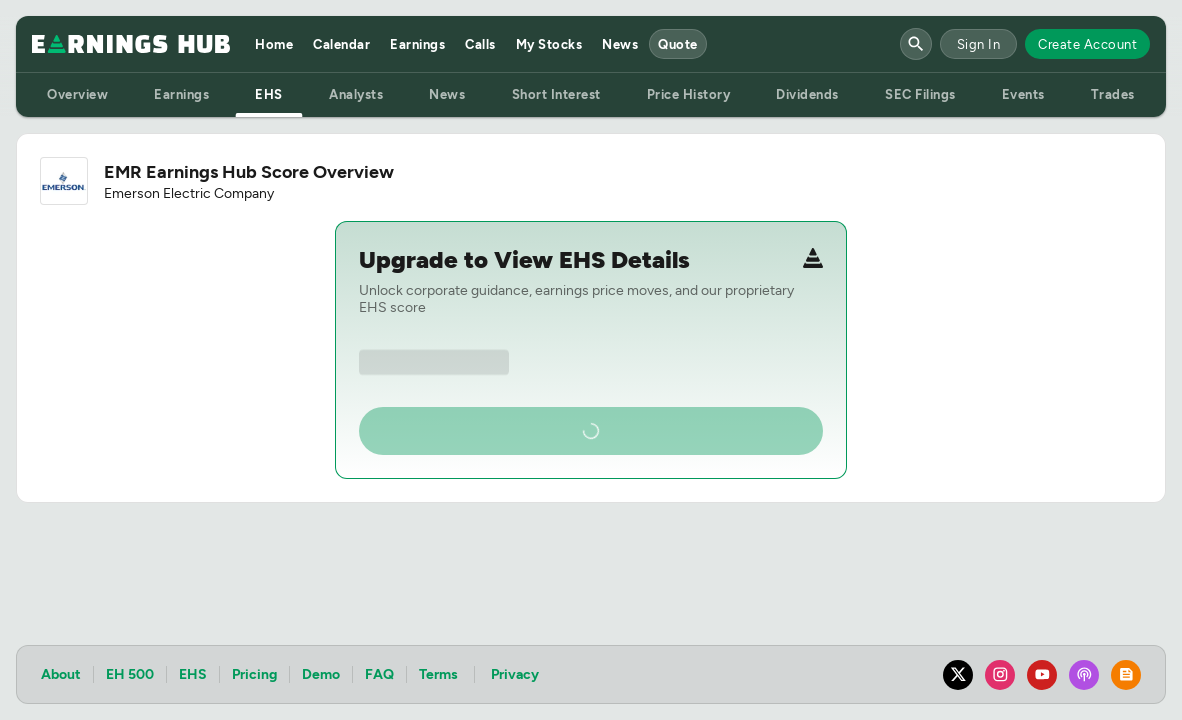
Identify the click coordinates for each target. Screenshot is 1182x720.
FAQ (379, 674)
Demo (321, 674)
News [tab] (447, 94)
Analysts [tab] (356, 94)
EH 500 (130, 674)
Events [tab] (1023, 94)
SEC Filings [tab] (920, 94)
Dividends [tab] (807, 94)
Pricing (254, 674)
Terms (438, 674)
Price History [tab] (689, 94)
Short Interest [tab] (556, 94)
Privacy (515, 674)
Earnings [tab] (181, 94)
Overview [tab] (77, 94)
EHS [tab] (269, 94)
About (61, 674)
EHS (193, 674)
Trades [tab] (1113, 94)
